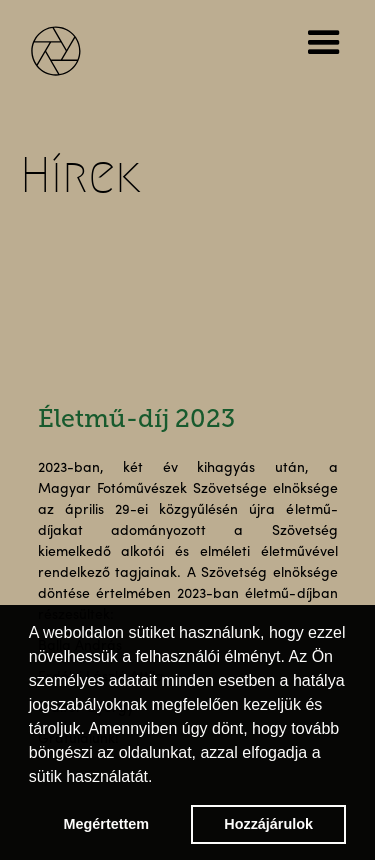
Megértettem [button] (107, 824)
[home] (70, 48)
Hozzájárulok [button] (268, 824)
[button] (328, 43)
